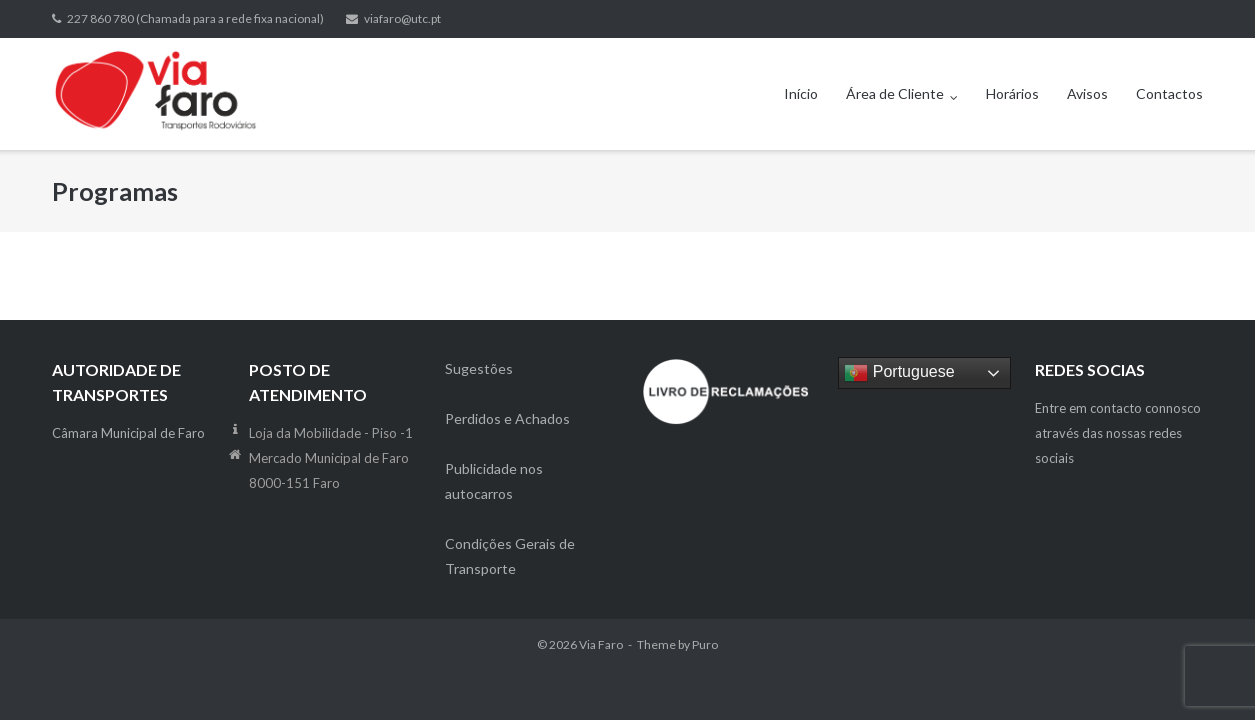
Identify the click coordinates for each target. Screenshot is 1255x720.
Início (801, 93)
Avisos (1087, 93)
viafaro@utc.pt (402, 18)
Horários (1012, 93)
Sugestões (479, 368)
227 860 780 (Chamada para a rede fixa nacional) (195, 18)
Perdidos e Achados (507, 418)
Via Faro (601, 644)
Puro (705, 644)
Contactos (1169, 93)
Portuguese (899, 373)
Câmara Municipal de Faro (128, 433)
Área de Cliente (895, 93)
